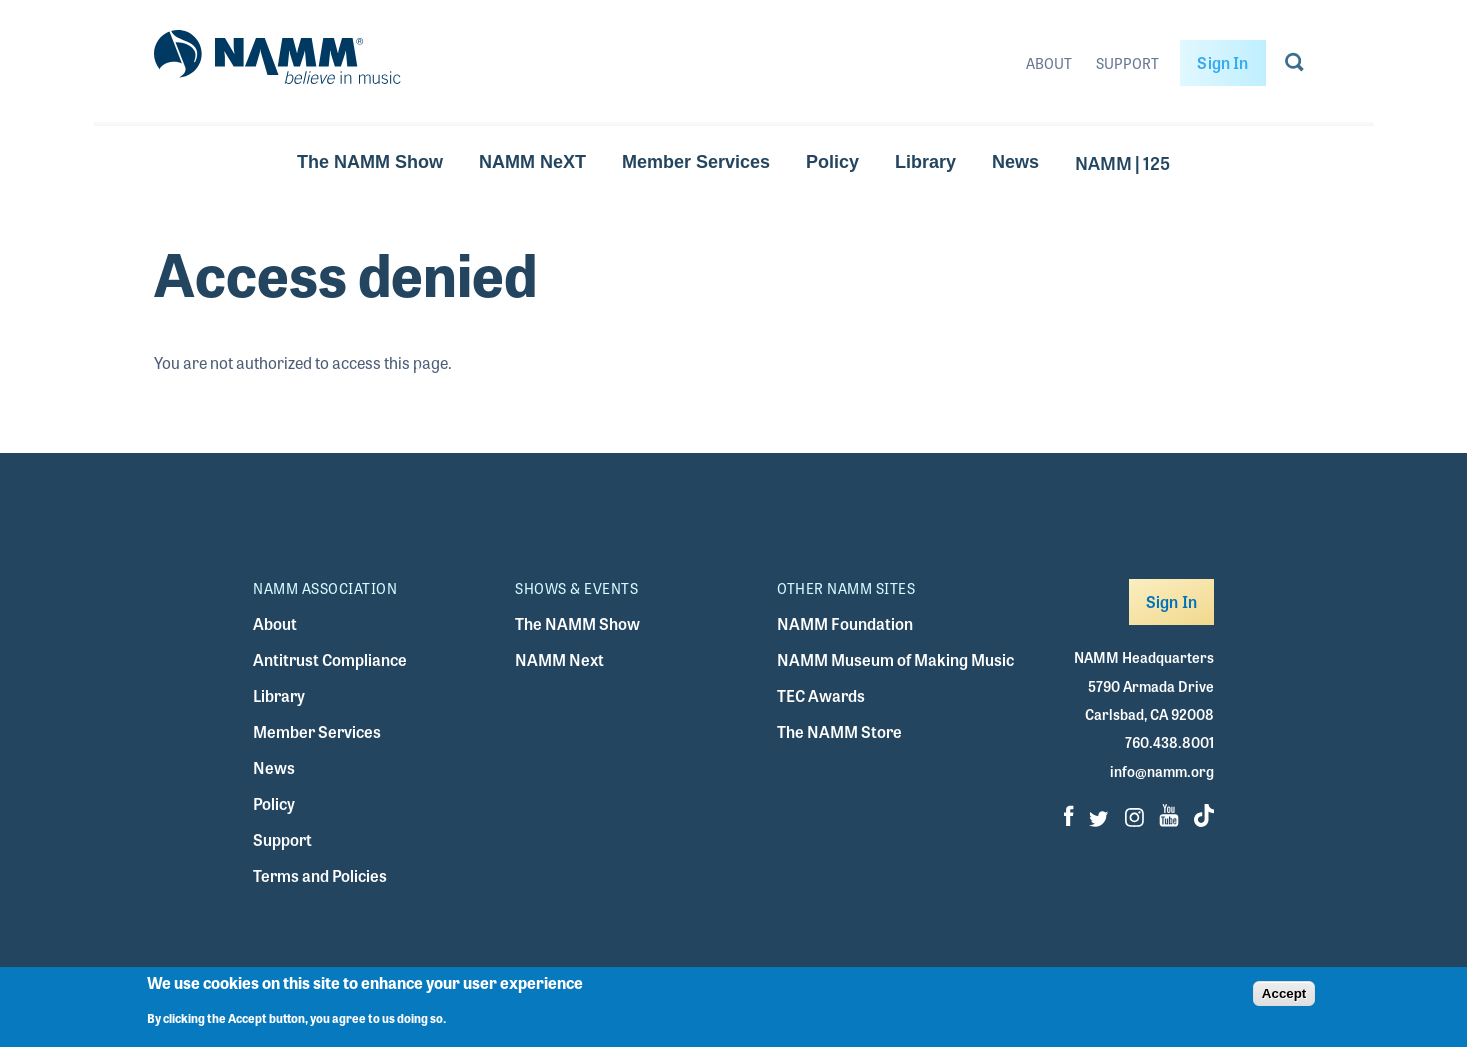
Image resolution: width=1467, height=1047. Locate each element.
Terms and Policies (320, 875)
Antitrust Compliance (330, 659)
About (1049, 63)
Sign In (1222, 62)
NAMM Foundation (845, 623)
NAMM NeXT (532, 162)
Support (1127, 63)
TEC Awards (821, 695)
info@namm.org (1162, 771)
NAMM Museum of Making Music (895, 659)
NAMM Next (559, 659)
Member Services (696, 162)
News (1015, 162)
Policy (832, 162)
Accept (1284, 998)
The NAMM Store (839, 731)
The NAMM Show (370, 162)
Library (925, 162)
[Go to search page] (1294, 66)
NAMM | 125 (1122, 162)
